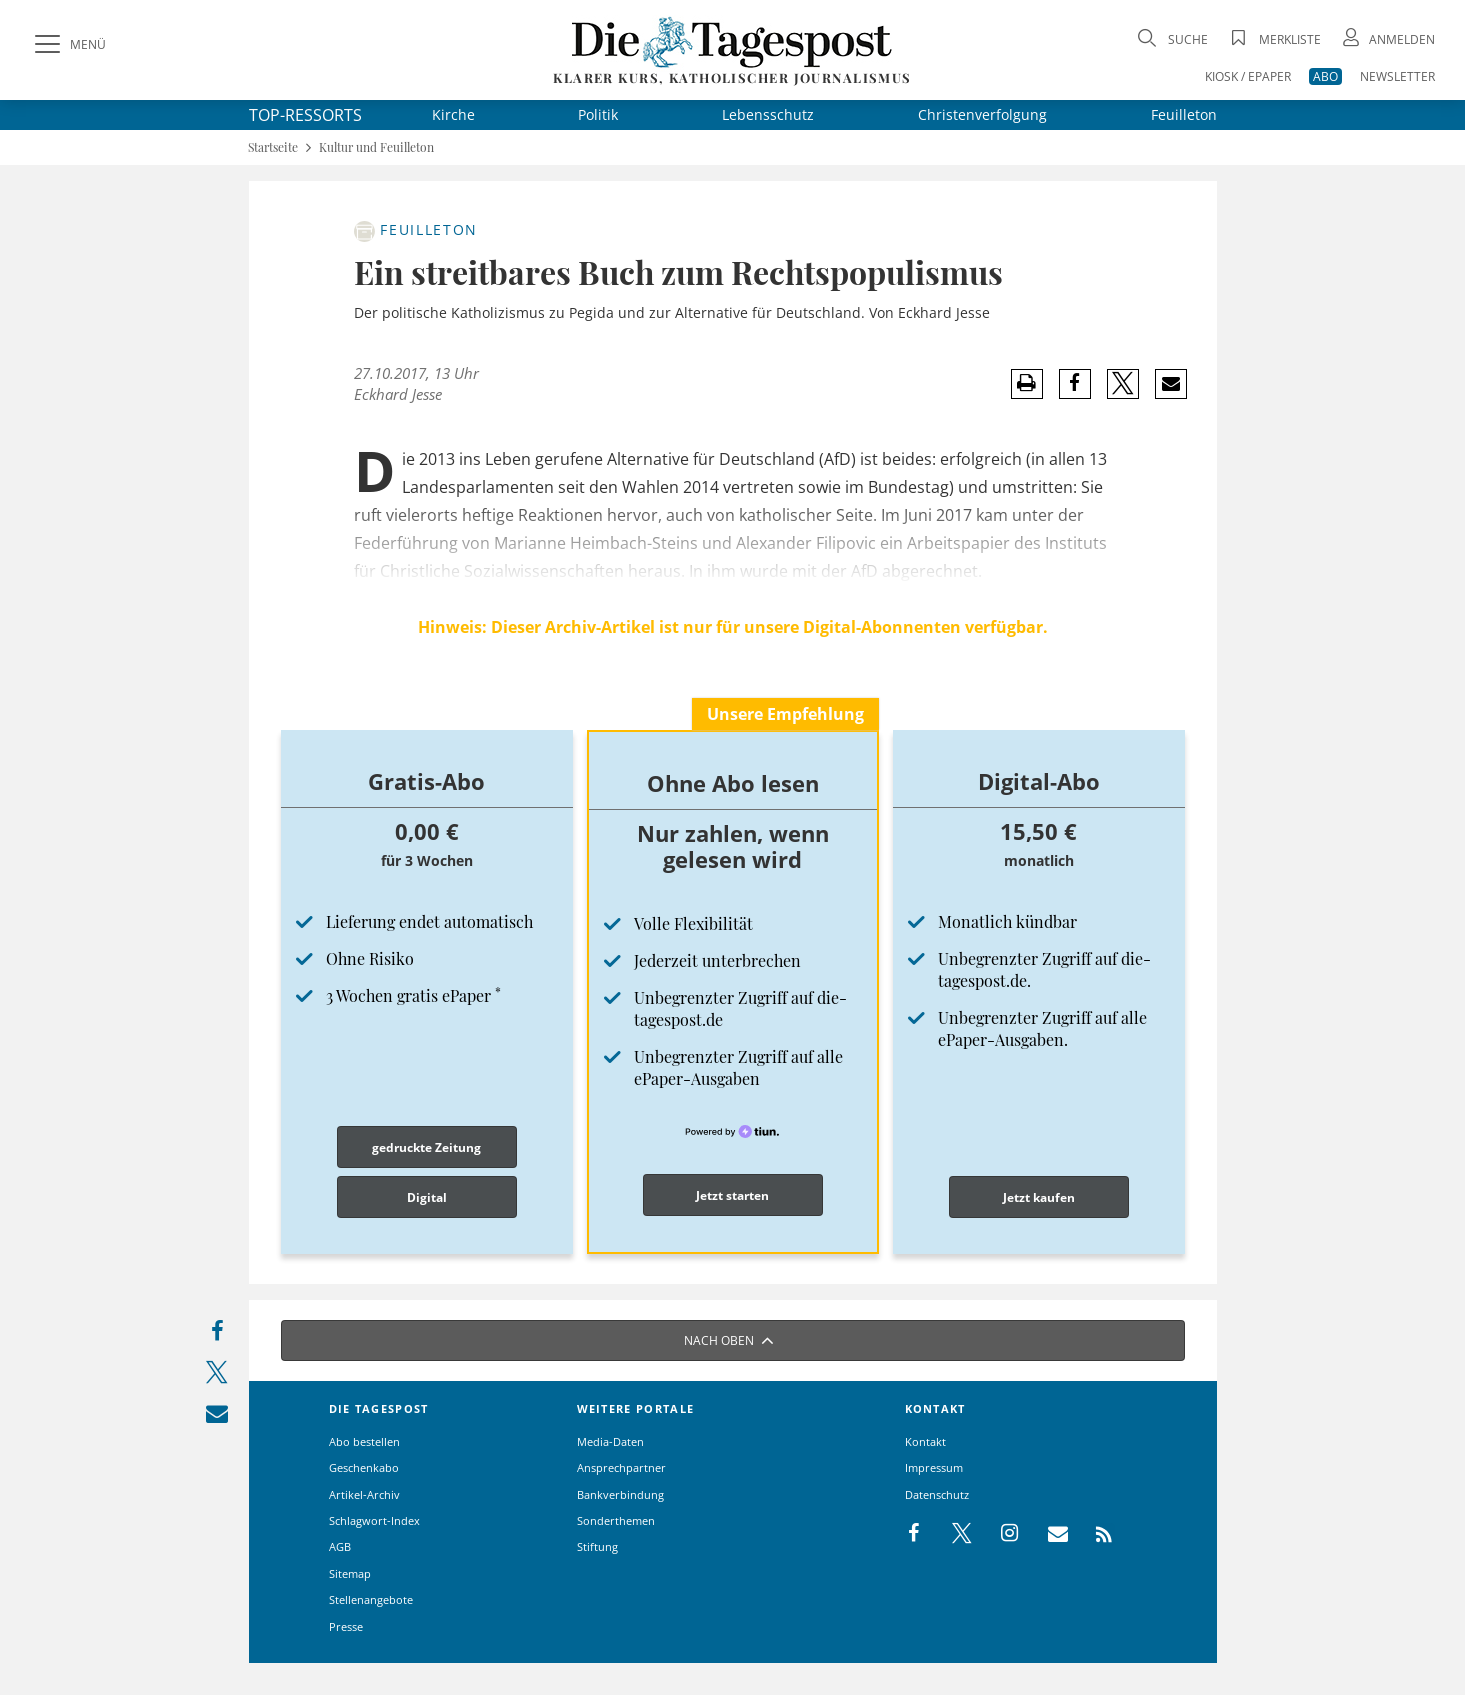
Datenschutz (937, 1494)
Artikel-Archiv (364, 1494)
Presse (346, 1626)
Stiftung (597, 1546)
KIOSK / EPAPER (1248, 76)
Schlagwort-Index (374, 1520)
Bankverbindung (620, 1494)
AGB (340, 1546)
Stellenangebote (371, 1599)
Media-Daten (610, 1441)
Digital (427, 1197)
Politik (598, 114)
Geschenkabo (364, 1467)
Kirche (453, 114)
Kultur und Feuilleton (376, 147)
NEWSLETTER (1397, 76)
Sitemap (350, 1573)
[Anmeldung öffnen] (1387, 39)
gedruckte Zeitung (426, 1147)
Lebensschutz (768, 114)
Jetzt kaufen (1039, 1197)
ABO (1325, 76)
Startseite (273, 147)
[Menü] (68, 45)
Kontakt (925, 1441)
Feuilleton (1184, 114)
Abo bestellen (364, 1441)
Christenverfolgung (982, 114)
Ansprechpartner (621, 1467)
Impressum (934, 1467)
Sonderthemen (616, 1520)
